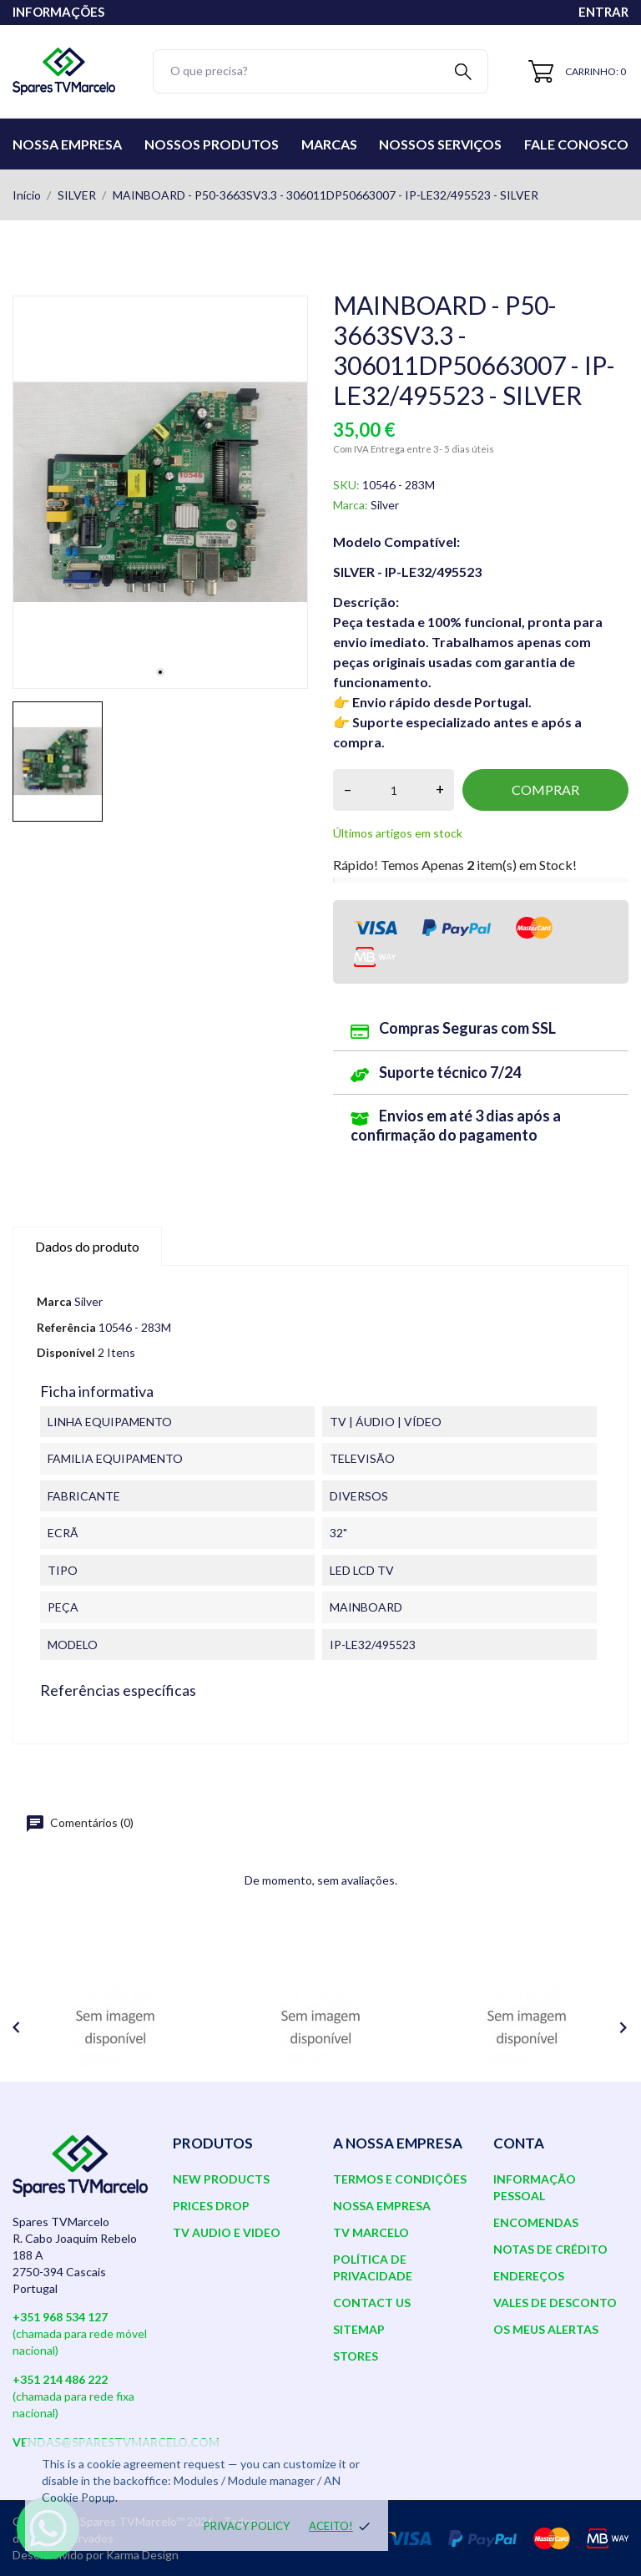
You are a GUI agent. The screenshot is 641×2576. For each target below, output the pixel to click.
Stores (355, 2356)
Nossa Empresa (67, 144)
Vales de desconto (555, 2302)
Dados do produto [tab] (87, 1246)
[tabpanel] (160, 492)
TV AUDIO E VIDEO (226, 2232)
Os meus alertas (545, 2329)
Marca (54, 1301)
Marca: (350, 505)
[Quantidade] (393, 790)
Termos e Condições (400, 2179)
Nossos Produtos (211, 144)
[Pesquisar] (320, 71)
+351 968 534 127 (60, 2317)
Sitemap (359, 2329)
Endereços (528, 2276)
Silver (385, 505)
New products (221, 2179)
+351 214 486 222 (60, 2379)
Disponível (66, 1352)
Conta (518, 2143)
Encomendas (535, 2222)
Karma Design (142, 2555)
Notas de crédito (550, 2249)
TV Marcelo (371, 2232)
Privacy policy (247, 2526)
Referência (66, 1327)
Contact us (372, 2302)
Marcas (329, 144)
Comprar (545, 789)
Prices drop (211, 2206)
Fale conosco (576, 144)
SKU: (346, 485)
